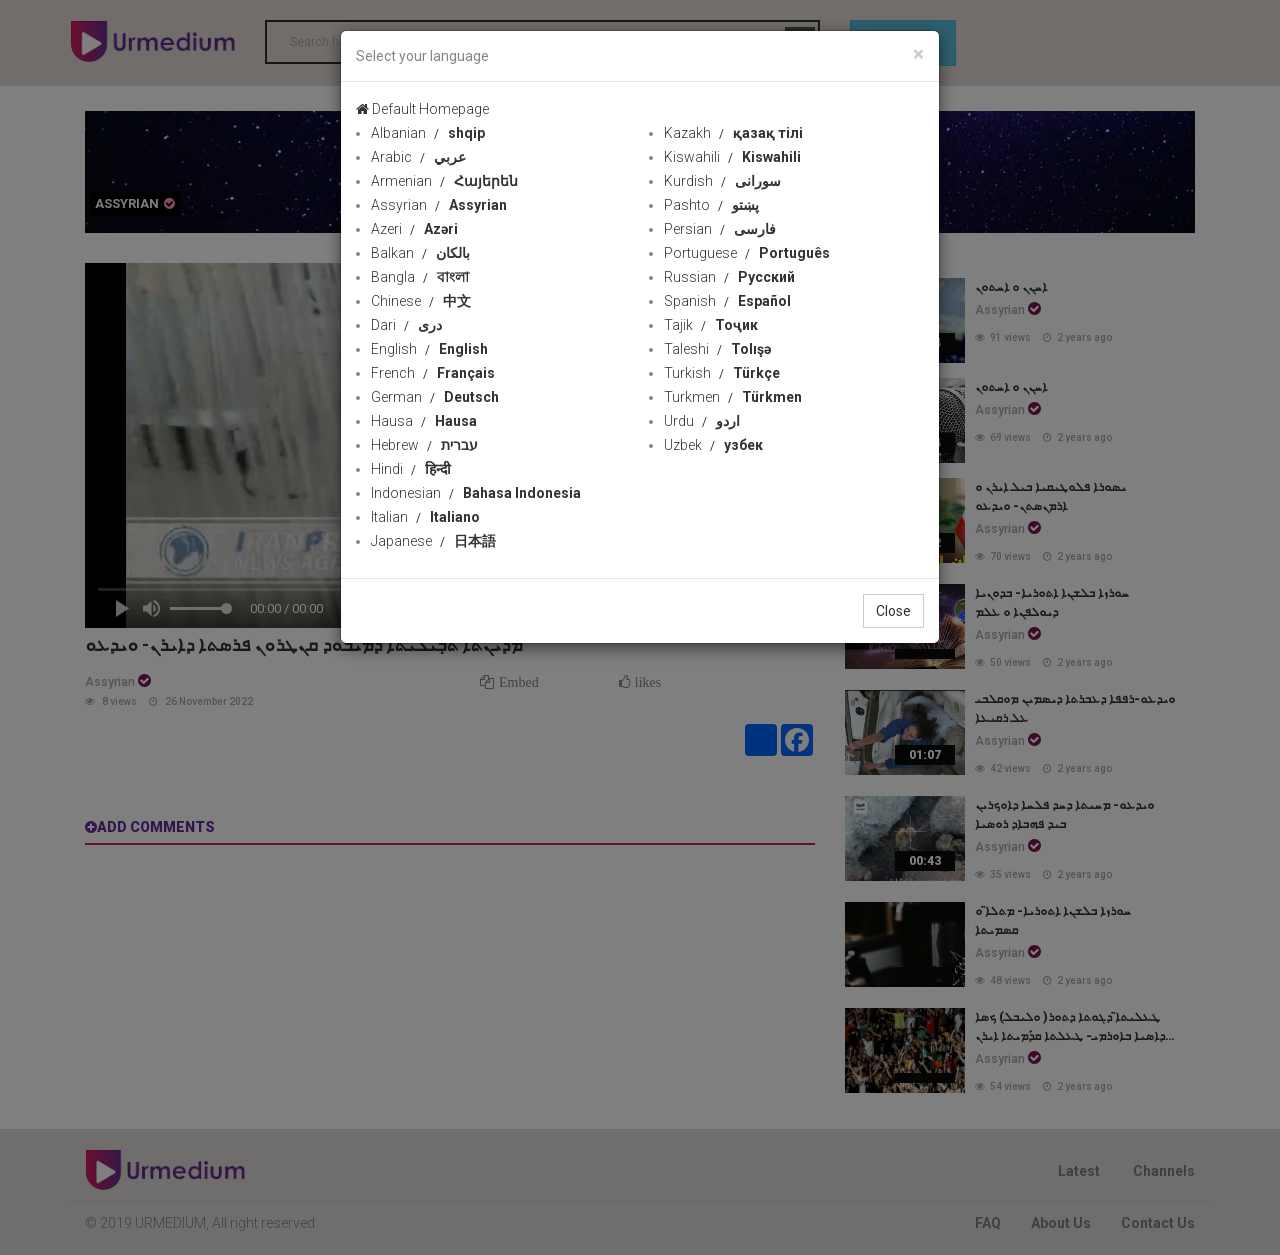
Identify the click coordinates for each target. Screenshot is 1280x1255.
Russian (729, 277)
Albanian (428, 133)
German (435, 397)
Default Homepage (422, 109)
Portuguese (747, 253)
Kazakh (733, 133)
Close (893, 611)
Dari (406, 325)
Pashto (711, 205)
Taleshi (717, 349)
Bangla (420, 277)
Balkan (420, 253)
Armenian (444, 181)
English (429, 349)
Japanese (433, 541)
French (433, 373)
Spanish (727, 301)
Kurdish (722, 181)
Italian (425, 517)
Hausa (424, 421)
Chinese (421, 301)
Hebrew (424, 445)
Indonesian (476, 493)
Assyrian (439, 205)
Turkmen (733, 397)
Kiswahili (732, 157)
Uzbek (713, 445)
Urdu (702, 421)
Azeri (414, 229)
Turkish (722, 373)
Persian (720, 229)
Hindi (411, 469)
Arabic (418, 157)
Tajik (711, 325)
